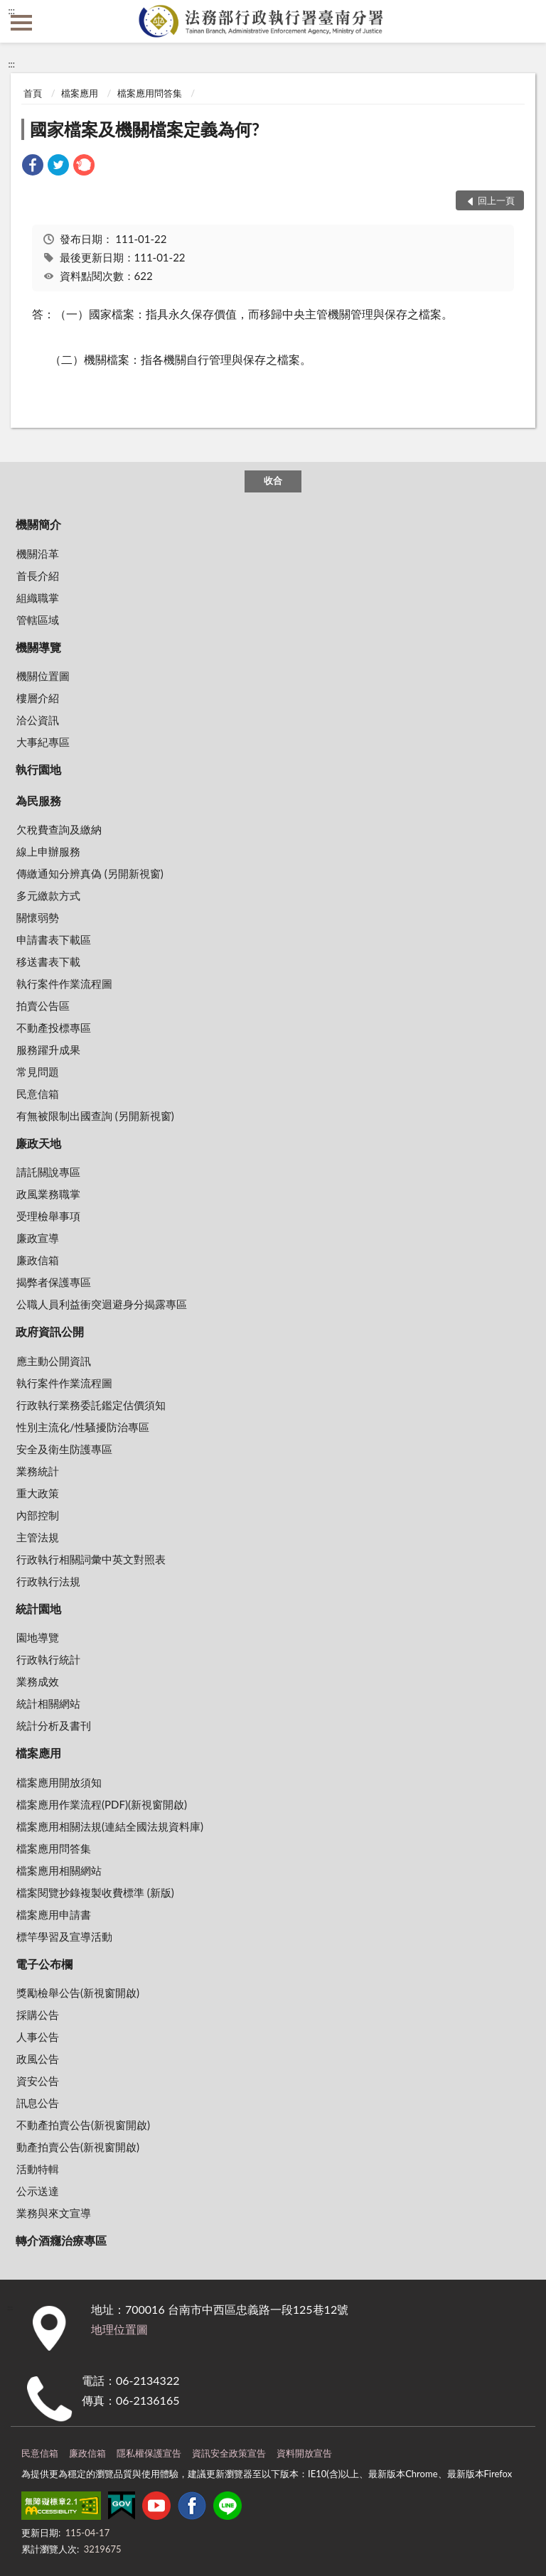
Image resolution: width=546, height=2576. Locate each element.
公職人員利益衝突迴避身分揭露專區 (101, 1304)
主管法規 (37, 1537)
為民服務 (38, 800)
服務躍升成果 (48, 1049)
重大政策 (37, 1493)
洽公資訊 (37, 719)
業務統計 (37, 1471)
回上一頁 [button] (496, 200)
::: (11, 10)
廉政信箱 (37, 1260)
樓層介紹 (37, 697)
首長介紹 (37, 575)
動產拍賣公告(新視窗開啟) (77, 2146)
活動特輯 (37, 2168)
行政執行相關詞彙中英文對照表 (91, 1559)
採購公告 (37, 2014)
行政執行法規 (48, 1581)
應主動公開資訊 (53, 1360)
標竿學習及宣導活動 (64, 1936)
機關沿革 (37, 553)
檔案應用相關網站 (59, 1870)
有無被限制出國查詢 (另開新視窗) (95, 1115)
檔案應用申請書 (53, 1914)
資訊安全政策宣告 (229, 2453)
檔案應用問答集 (149, 93)
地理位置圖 (119, 2329)
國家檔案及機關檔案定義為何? (144, 129)
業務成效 (37, 1681)
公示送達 (37, 2190)
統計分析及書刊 (53, 1725)
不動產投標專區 (53, 1027)
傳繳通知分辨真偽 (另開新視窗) (90, 873)
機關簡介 (38, 524)
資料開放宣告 (304, 2453)
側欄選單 (21, 23)
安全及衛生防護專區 (64, 1449)
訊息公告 (37, 2102)
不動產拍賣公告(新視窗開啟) (83, 2124)
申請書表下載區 (53, 939)
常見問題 (37, 1071)
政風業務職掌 (48, 1193)
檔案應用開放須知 (59, 1782)
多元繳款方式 (48, 895)
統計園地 (38, 1608)
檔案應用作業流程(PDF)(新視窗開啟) (101, 1804)
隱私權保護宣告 (149, 2453)
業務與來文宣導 (53, 2212)
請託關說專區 (48, 1171)
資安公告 (37, 2080)
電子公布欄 (44, 1964)
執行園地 (38, 769)
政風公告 (37, 2058)
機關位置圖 (43, 675)
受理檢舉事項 (48, 1215)
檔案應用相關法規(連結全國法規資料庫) (109, 1826)
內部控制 (37, 1515)
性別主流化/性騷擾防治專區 (82, 1427)
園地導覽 (37, 1637)
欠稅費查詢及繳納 (59, 829)
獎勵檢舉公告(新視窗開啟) (77, 1992)
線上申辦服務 (48, 851)
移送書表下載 (48, 961)
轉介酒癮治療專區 (61, 2240)
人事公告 (37, 2036)
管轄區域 (37, 619)
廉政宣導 (37, 1238)
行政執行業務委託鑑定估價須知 (91, 1405)
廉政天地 (38, 1143)
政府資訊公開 (50, 1331)
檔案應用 (79, 93)
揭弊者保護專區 (53, 1282)
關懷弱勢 (37, 917)
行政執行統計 (48, 1659)
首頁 (32, 93)
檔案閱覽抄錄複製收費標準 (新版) (95, 1892)
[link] (32, 166)
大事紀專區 (43, 741)
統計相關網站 (48, 1703)
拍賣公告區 (43, 1005)
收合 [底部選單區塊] (273, 480)
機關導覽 (38, 647)
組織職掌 (37, 597)
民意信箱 (37, 1093)
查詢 (524, 21)
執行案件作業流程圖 (64, 983)
